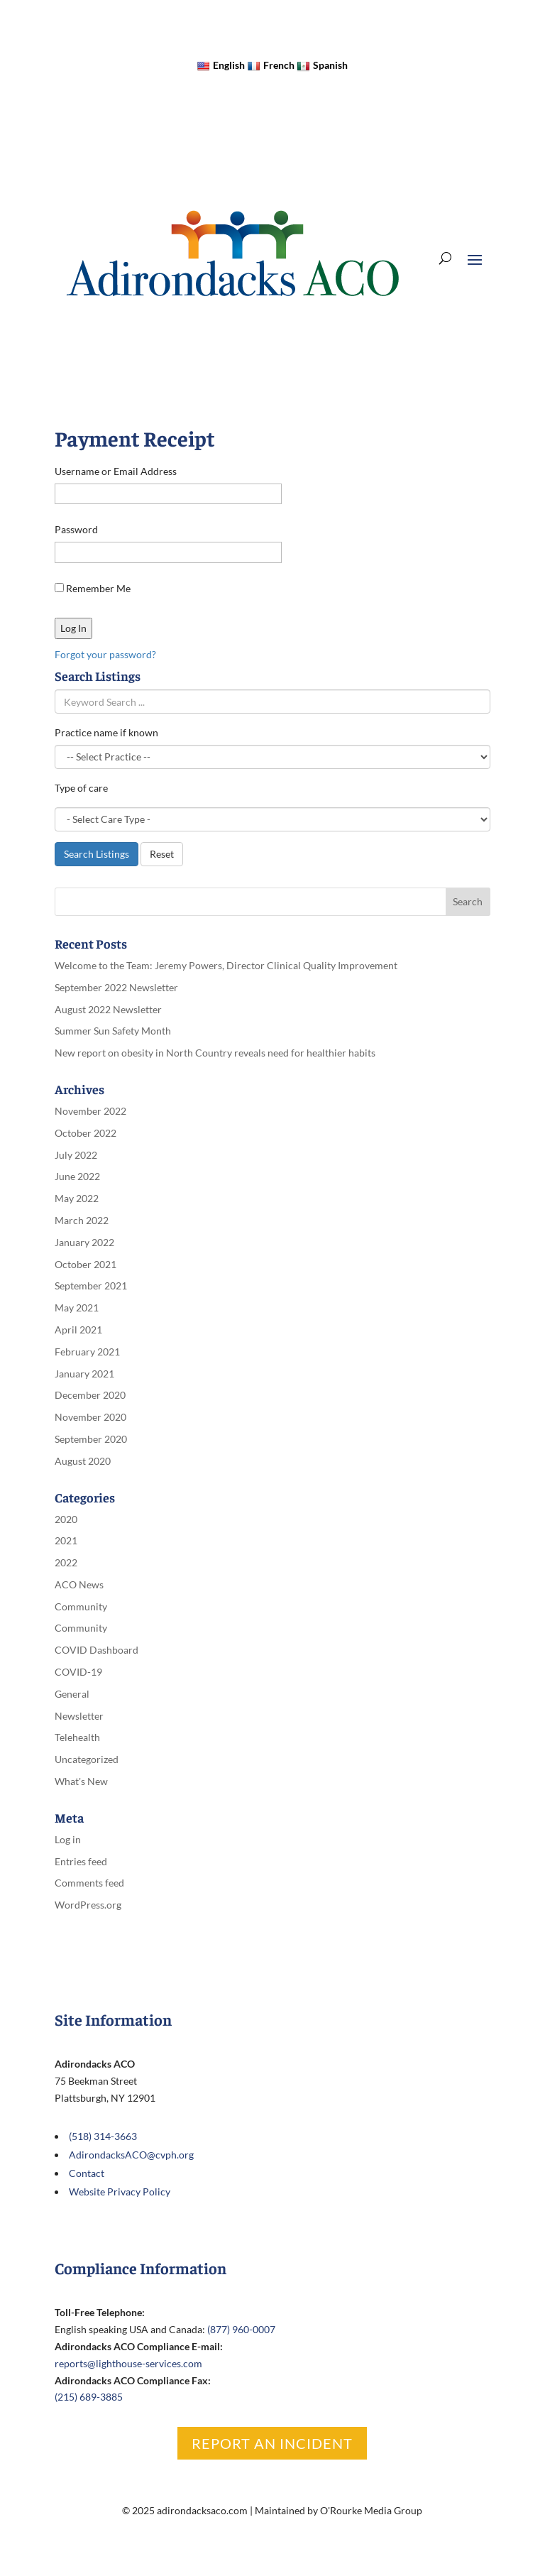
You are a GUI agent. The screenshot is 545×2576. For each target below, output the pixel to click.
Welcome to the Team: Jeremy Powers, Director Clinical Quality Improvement (226, 965)
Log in (68, 1839)
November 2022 (90, 1111)
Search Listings (96, 854)
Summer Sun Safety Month (113, 1031)
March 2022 (82, 1220)
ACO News (79, 1584)
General (72, 1694)
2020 (66, 1519)
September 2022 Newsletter (116, 987)
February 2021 (87, 1352)
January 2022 (84, 1242)
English (221, 65)
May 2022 (77, 1198)
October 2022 (85, 1133)
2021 (66, 1540)
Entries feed (81, 1861)
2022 (66, 1562)
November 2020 (90, 1417)
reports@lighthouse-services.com (128, 2363)
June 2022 (77, 1176)
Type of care (81, 788)
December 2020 (90, 1395)
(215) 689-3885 (89, 2397)
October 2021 (85, 1264)
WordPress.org (88, 1905)
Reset (162, 854)
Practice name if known (106, 732)
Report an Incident (272, 2443)
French (270, 65)
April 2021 (78, 1330)
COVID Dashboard (96, 1650)
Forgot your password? (105, 654)
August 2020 (83, 1461)
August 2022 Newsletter (108, 1009)
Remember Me (93, 588)
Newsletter (79, 1716)
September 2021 (91, 1285)
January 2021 (84, 1374)
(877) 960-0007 (241, 2329)
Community (81, 1606)
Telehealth (77, 1737)
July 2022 (76, 1155)
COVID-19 (78, 1672)
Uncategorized (87, 1759)
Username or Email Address (116, 471)
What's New (81, 1781)
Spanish (322, 65)
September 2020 (91, 1439)
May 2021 (77, 1307)
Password (76, 529)
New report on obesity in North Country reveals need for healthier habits (215, 1053)
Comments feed (89, 1883)
